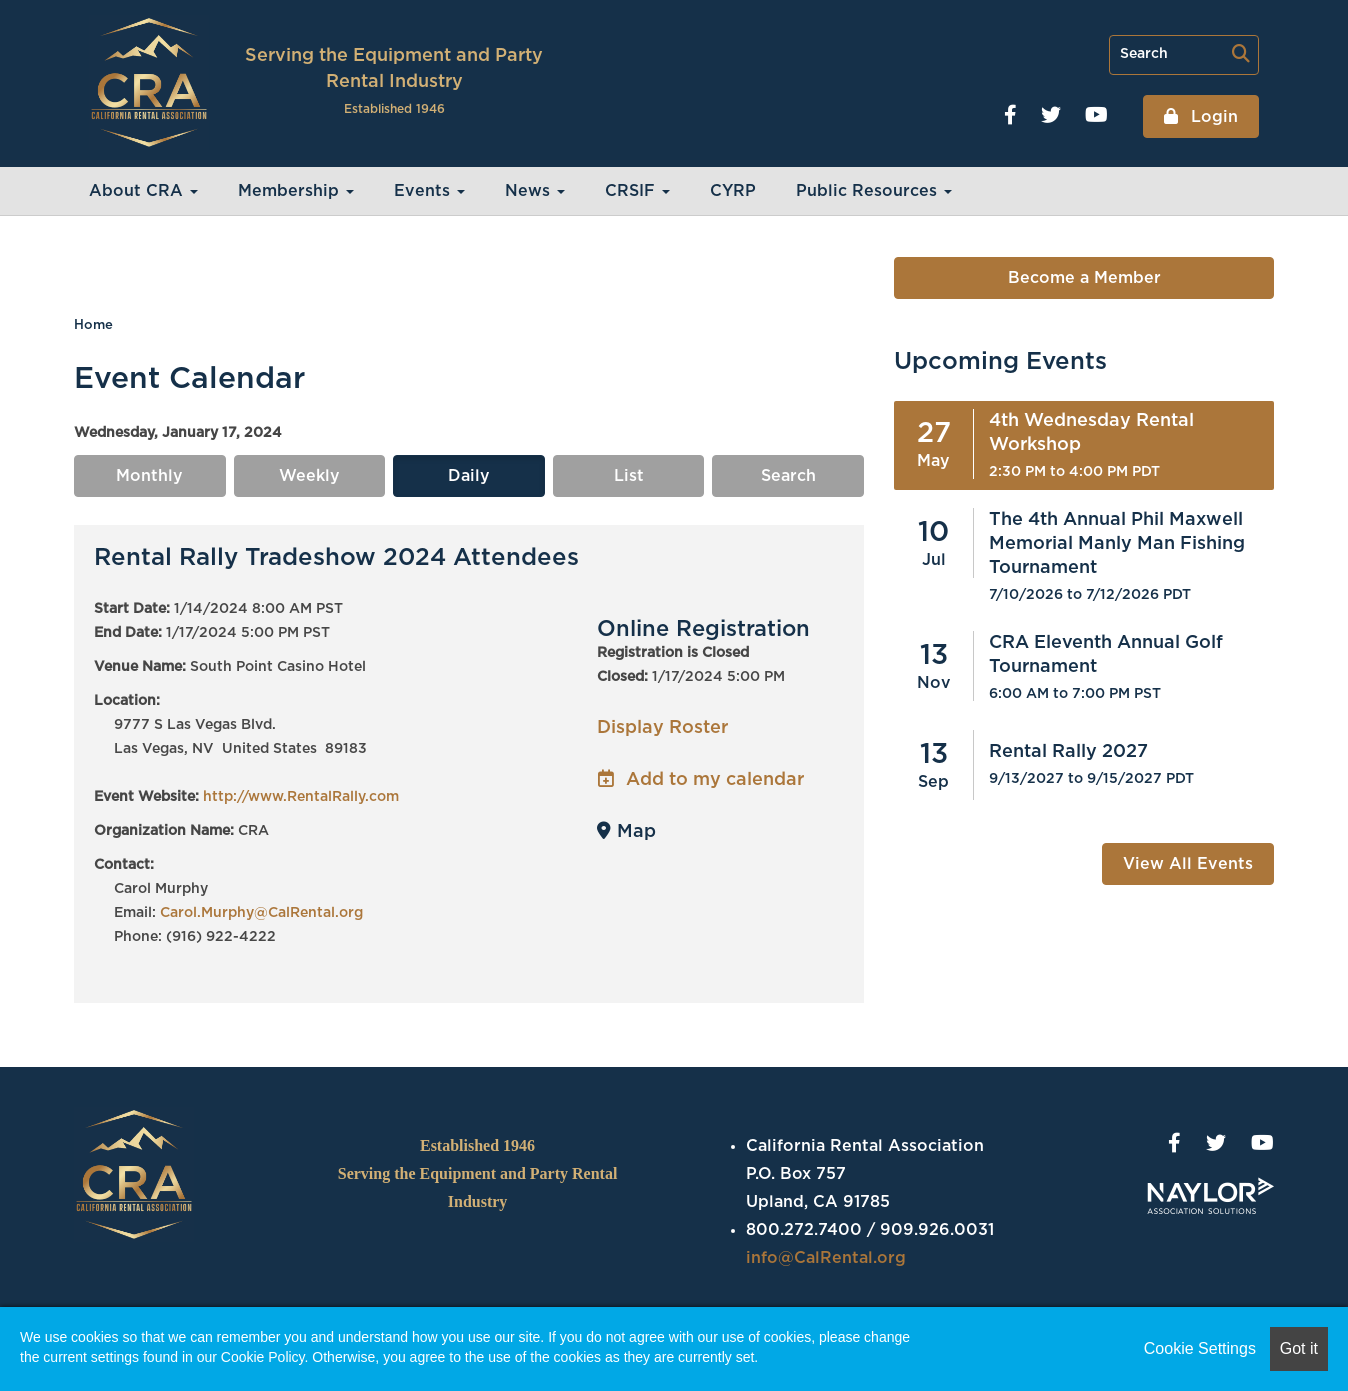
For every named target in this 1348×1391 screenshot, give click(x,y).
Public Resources (874, 191)
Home (93, 325)
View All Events (1188, 864)
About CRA (143, 191)
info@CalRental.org (826, 1258)
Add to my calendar (700, 780)
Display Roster (662, 728)
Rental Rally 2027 (1068, 752)
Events (429, 191)
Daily (469, 476)
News (535, 191)
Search (788, 476)
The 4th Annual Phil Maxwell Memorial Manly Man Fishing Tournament (1117, 544)
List (629, 476)
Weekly (309, 476)
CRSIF (637, 191)
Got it (1299, 1348)
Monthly (149, 476)
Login (1212, 117)
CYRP (733, 191)
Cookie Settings (1200, 1348)
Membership (296, 191)
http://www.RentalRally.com (301, 797)
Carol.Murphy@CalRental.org (261, 913)
